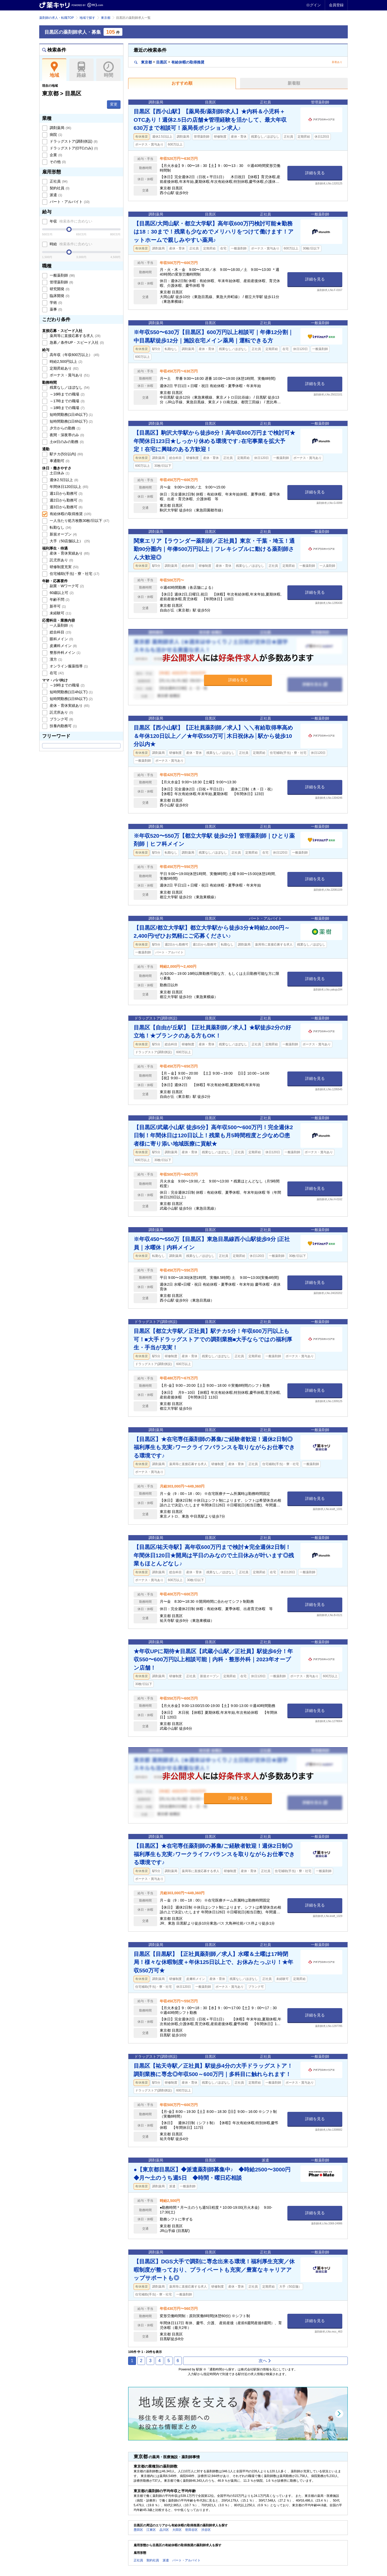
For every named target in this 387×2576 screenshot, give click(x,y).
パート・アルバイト (69, 202)
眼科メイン (61, 639)
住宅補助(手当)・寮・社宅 (74, 574)
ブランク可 (61, 719)
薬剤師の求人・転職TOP (56, 18)
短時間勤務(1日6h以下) (71, 421)
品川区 (164, 2530)
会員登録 (336, 5)
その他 (57, 162)
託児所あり (61, 560)
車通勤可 (59, 461)
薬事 (55, 309)
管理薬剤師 (61, 282)
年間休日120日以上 (68, 487)
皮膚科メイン (63, 646)
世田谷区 (191, 2530)
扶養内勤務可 (63, 726)
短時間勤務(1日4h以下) (71, 414)
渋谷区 (206, 2530)
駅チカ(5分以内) (66, 454)
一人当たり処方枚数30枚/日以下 (79, 520)
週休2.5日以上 (63, 480)
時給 (70, 244)
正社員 (58, 181)
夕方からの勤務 (65, 428)
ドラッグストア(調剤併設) (73, 141)
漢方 (55, 659)
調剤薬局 (60, 128)
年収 (70, 221)
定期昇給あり (63, 368)
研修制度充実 (63, 567)
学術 (55, 302)
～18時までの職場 (66, 408)
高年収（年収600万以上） (74, 355)
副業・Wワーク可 (66, 586)
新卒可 (57, 606)
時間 (108, 70)
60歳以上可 (61, 593)
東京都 (105, 18)
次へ (265, 2360)
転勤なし (60, 527)
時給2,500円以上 (65, 361)
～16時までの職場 (66, 394)
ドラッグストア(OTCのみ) (73, 148)
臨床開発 (59, 296)
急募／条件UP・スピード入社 (76, 342)
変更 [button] (113, 104)
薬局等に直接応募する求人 (74, 336)
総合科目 (60, 632)
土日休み (59, 473)
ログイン (313, 5)
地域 (54, 70)
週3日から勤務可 (65, 507)
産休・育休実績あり (69, 553)
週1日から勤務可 (65, 493)
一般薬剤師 (62, 275)
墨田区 (138, 2530)
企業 (55, 155)
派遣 (55, 195)
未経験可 (60, 613)
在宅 (56, 673)
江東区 (151, 2530)
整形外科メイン (65, 652)
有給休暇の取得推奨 (70, 514)
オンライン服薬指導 (68, 666)
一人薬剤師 (61, 625)
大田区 (177, 2530)
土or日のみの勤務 (66, 442)
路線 (81, 70)
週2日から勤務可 (65, 500)
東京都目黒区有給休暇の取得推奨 (169, 62)
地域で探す (87, 18)
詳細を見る (315, 173)
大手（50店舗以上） (69, 541)
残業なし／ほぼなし (69, 387)
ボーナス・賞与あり (69, 375)
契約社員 (59, 188)
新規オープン (63, 534)
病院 (55, 134)
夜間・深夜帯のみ (66, 435)
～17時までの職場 (66, 401)
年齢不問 (59, 599)
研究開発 (59, 289)
